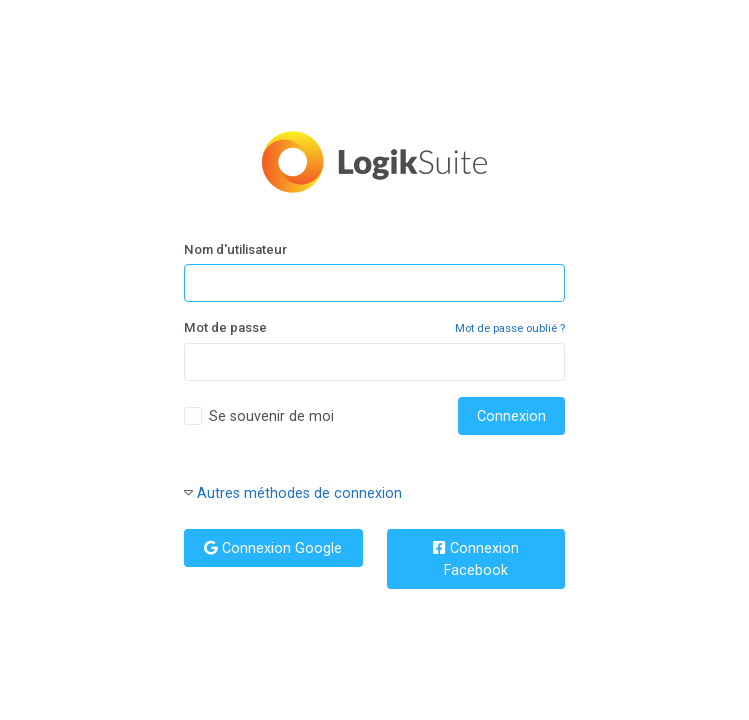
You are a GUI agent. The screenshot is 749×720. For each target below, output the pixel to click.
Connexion (511, 416)
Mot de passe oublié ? (510, 328)
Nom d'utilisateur (235, 249)
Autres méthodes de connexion (299, 493)
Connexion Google (273, 548)
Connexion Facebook (476, 559)
